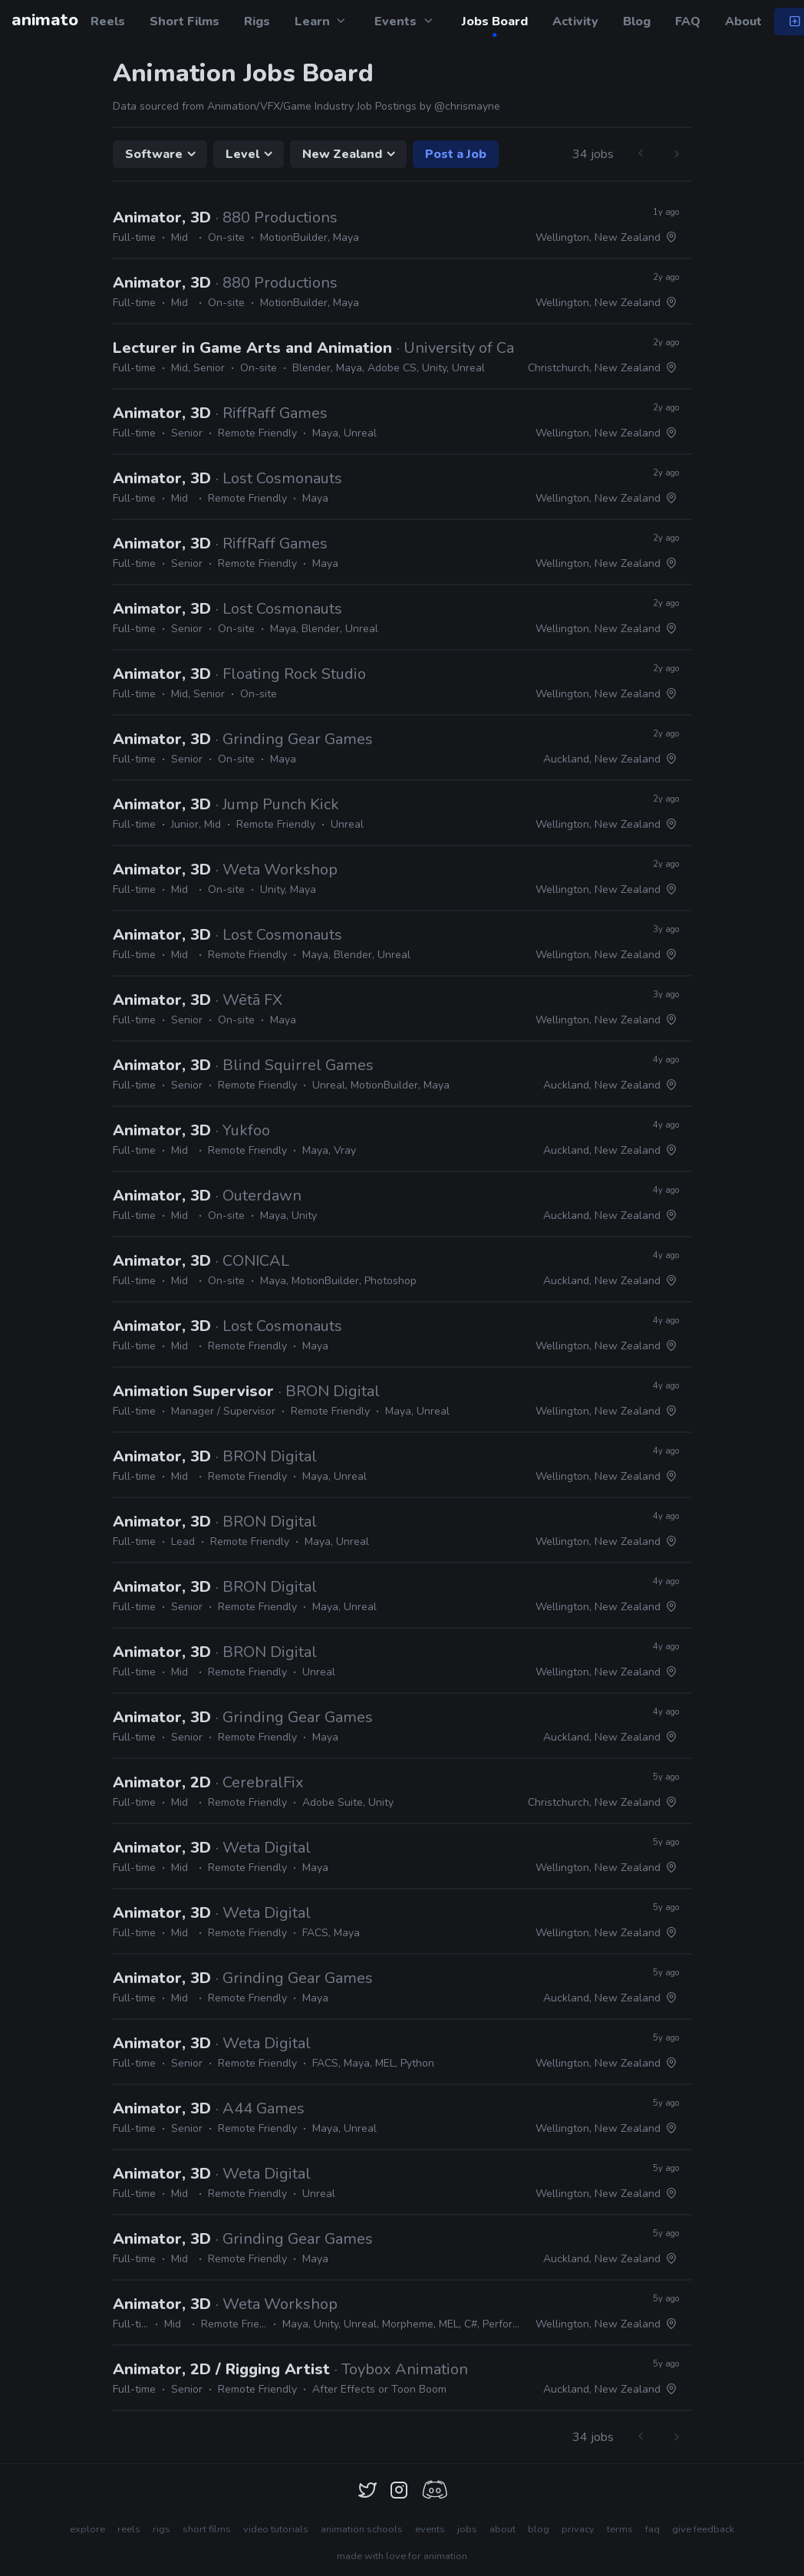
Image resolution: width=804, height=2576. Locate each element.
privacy (578, 2529)
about (502, 2529)
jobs (467, 2529)
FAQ (687, 21)
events (430, 2529)
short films (207, 2529)
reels (128, 2529)
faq (652, 2529)
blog (538, 2529)
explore (87, 2529)
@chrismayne (467, 106)
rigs (161, 2529)
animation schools (362, 2529)
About (743, 21)
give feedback (703, 2529)
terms (620, 2529)
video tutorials (275, 2529)
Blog (637, 21)
